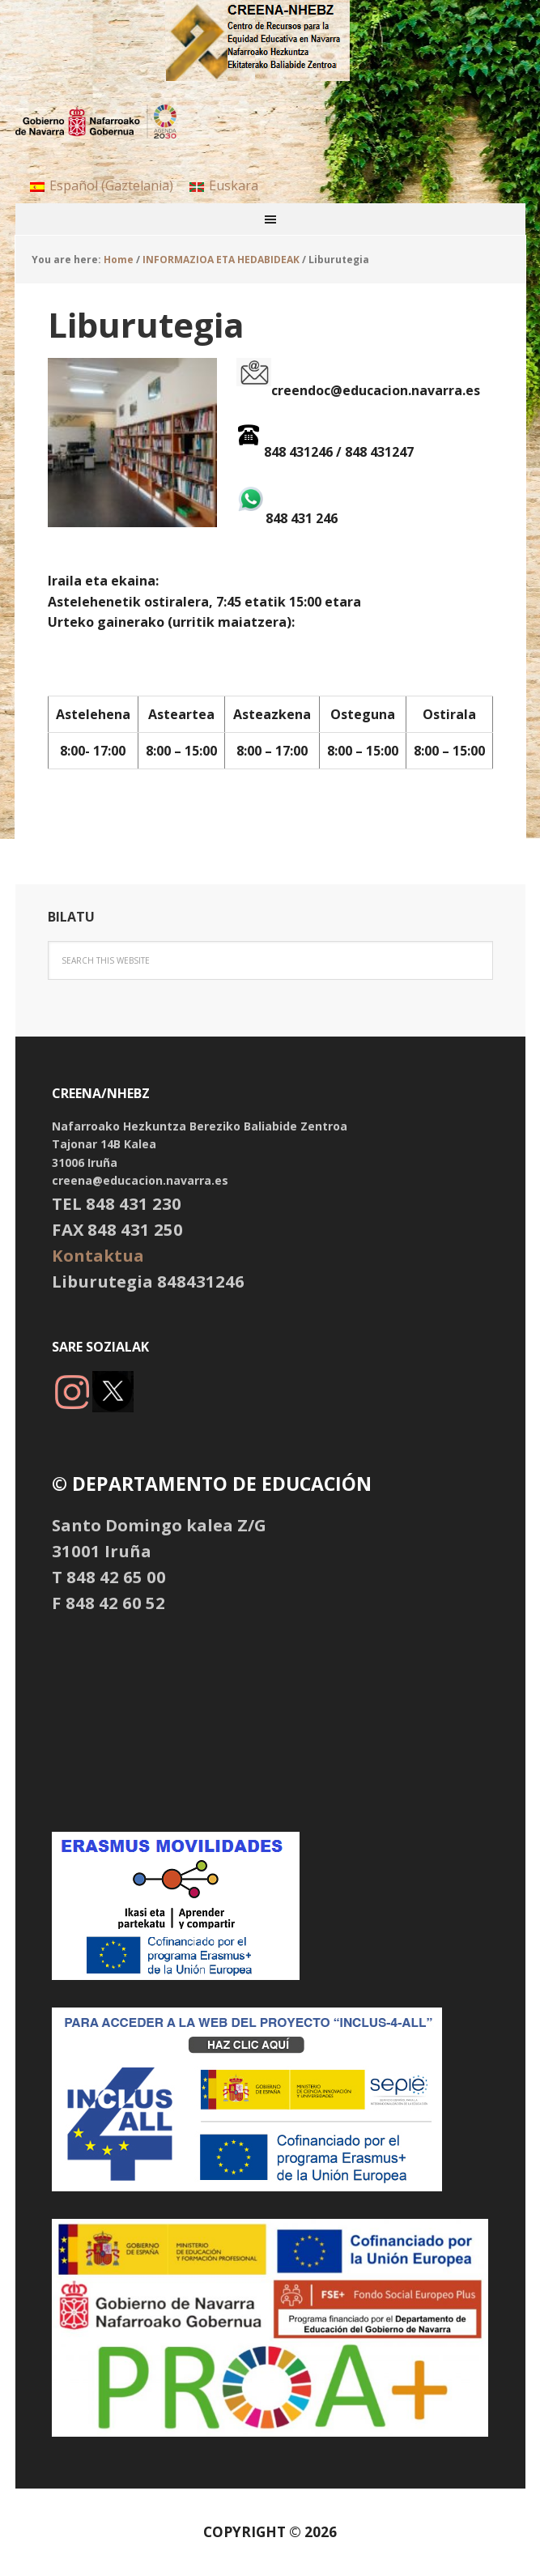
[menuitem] (101, 185)
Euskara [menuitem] (233, 185)
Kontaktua (98, 1255)
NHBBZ (270, 40)
